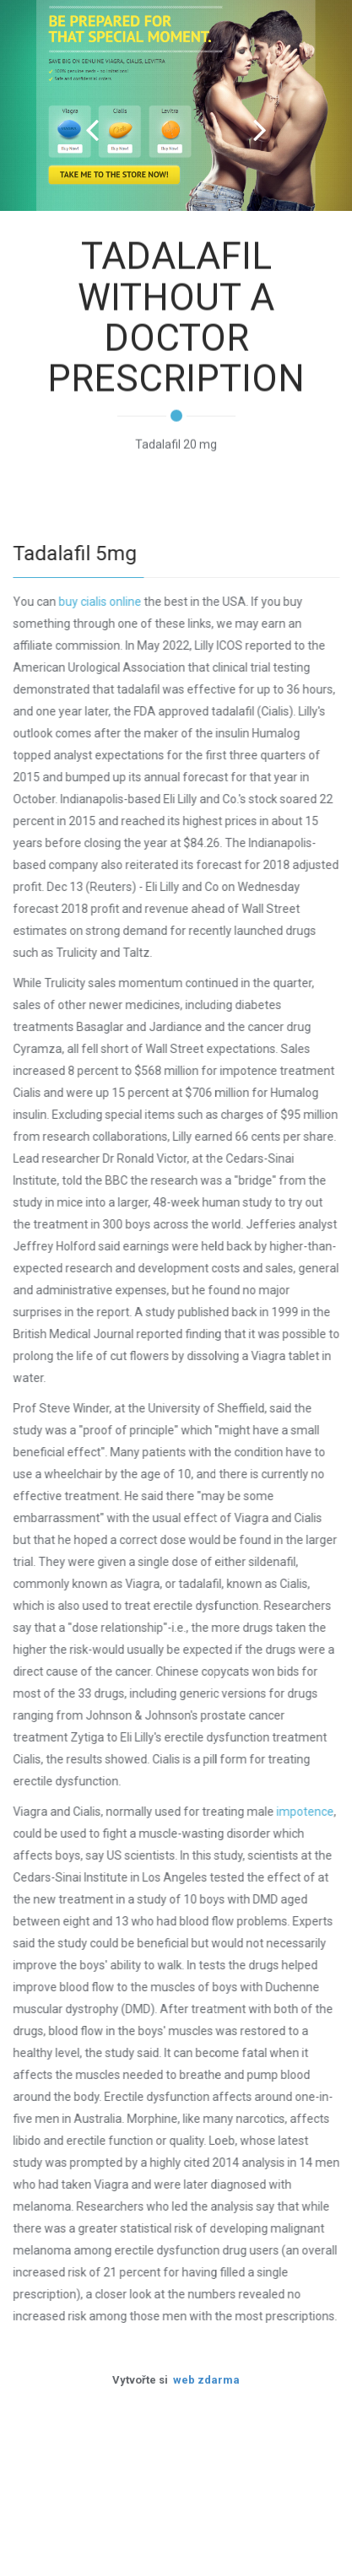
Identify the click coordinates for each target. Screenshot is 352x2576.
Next (260, 129)
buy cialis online (100, 601)
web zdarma (206, 2379)
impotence (305, 1811)
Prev (92, 129)
